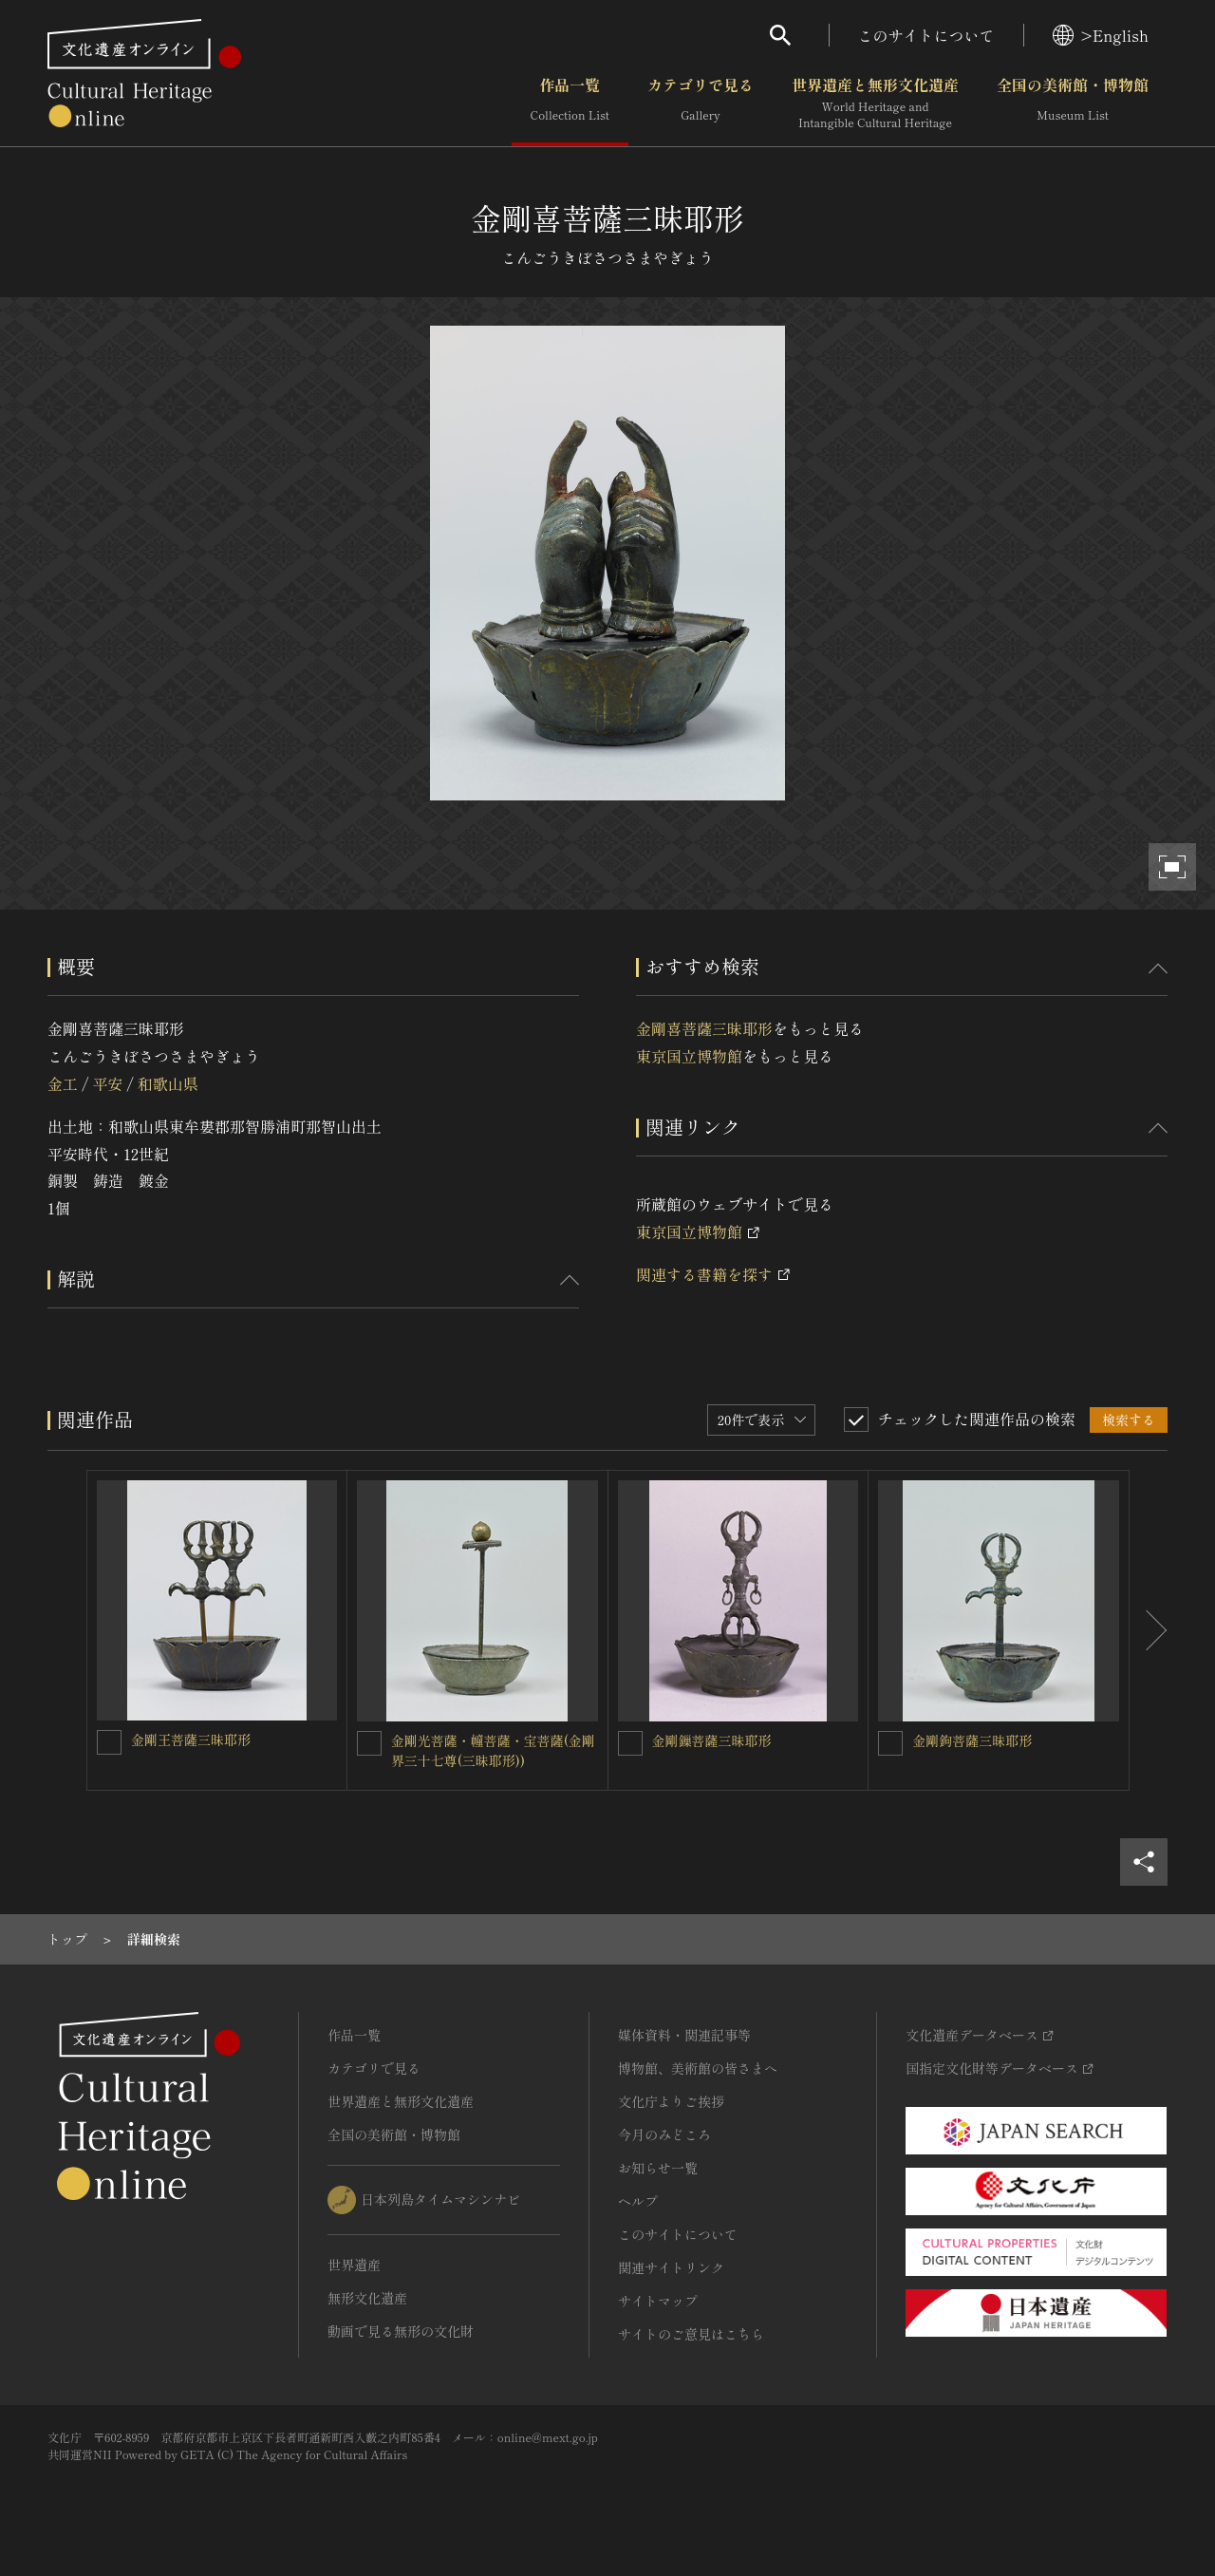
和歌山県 (168, 1083)
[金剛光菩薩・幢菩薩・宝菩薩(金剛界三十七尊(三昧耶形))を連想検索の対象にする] (369, 1743)
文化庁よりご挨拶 (671, 2101)
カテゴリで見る (700, 103)
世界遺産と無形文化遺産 (875, 103)
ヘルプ (638, 2200)
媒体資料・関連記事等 (684, 2034)
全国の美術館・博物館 (1073, 103)
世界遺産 (354, 2264)
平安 (107, 1083)
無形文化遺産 (367, 2297)
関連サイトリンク (671, 2267)
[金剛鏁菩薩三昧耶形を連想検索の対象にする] (630, 1743)
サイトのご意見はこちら (691, 2333)
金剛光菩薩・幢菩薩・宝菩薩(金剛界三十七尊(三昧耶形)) (493, 1750)
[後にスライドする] (1149, 1630)
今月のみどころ (664, 2134)
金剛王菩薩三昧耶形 (191, 1739)
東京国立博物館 (689, 1055)
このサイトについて (926, 35)
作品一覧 (570, 103)
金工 (62, 1083)
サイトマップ (658, 2300)
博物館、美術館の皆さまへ (697, 2068)
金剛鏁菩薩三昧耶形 (712, 1740)
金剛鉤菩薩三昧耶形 (972, 1740)
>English (1101, 35)
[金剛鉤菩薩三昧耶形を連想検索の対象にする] (890, 1743)
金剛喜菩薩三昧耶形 (704, 1028)
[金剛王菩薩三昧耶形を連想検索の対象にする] (109, 1742)
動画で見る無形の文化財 (400, 2331)
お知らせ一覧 (658, 2167)
